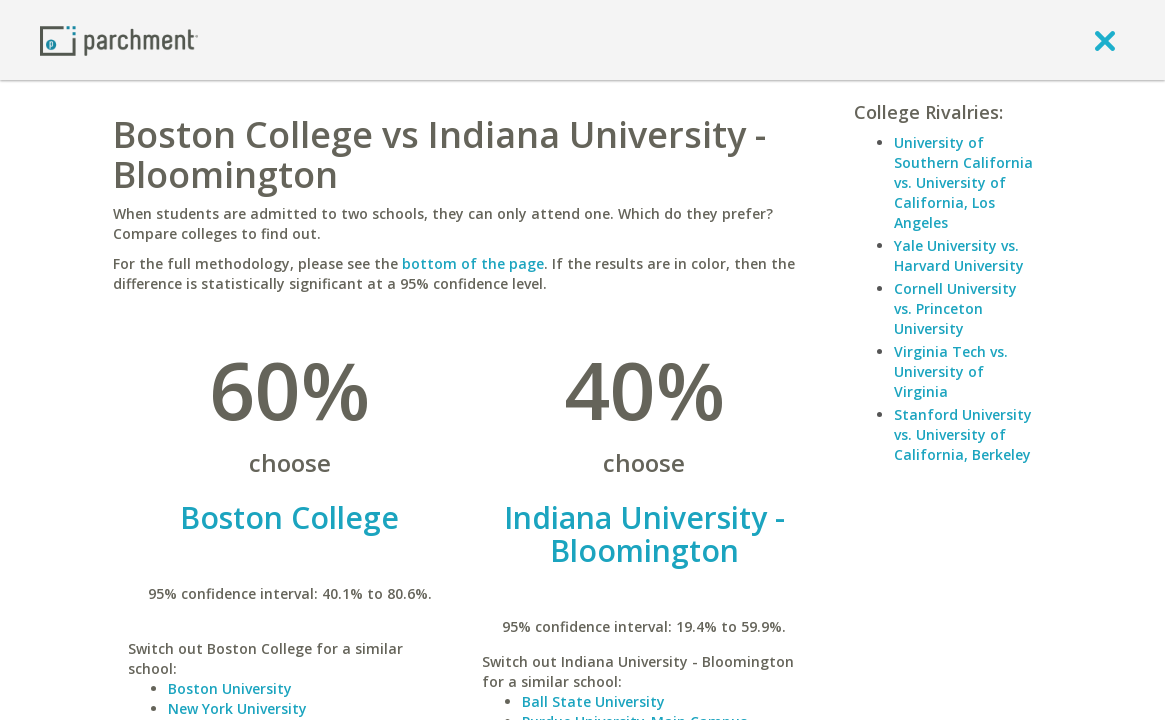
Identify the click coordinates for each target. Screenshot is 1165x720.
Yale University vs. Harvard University (959, 255)
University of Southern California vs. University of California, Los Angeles (963, 182)
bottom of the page (473, 263)
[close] (1105, 40)
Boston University (230, 688)
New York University (237, 708)
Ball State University (593, 701)
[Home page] (119, 39)
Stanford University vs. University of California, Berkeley (963, 434)
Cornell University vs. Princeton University (955, 308)
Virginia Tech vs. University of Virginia (951, 371)
